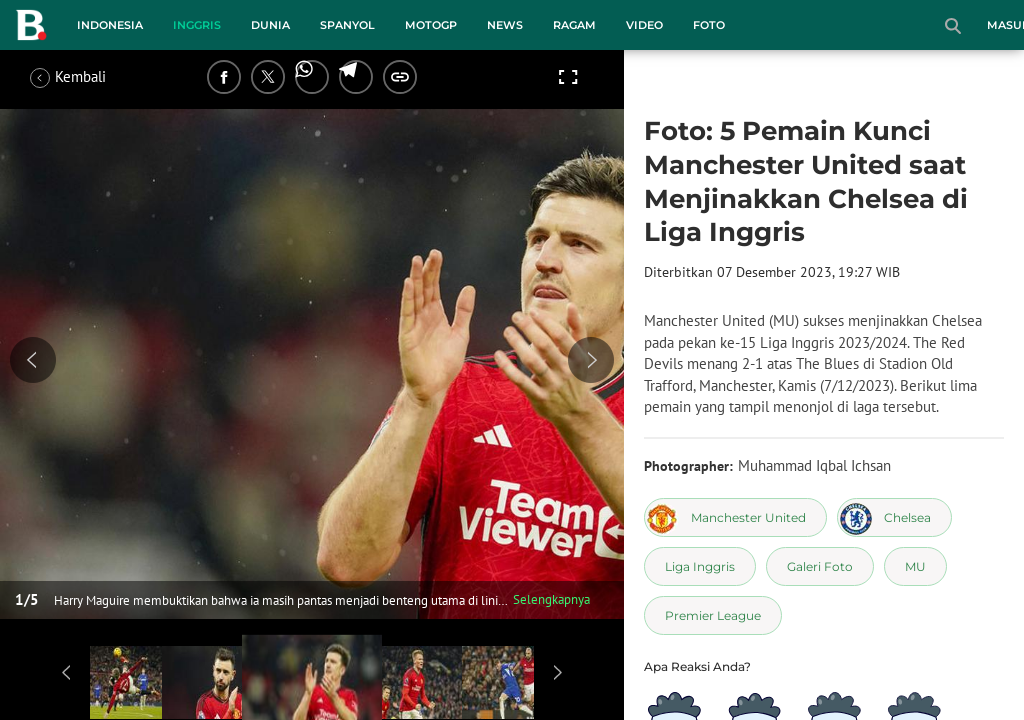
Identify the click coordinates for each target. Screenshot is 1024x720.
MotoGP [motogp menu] (431, 25)
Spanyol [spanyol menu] (347, 25)
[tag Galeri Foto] (820, 566)
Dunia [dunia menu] (270, 25)
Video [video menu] (644, 25)
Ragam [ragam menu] (574, 25)
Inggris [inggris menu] (197, 25)
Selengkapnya (551, 599)
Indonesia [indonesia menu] (110, 25)
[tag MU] (915, 566)
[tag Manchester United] (735, 517)
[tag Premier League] (713, 615)
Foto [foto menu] (709, 25)
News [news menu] (505, 25)
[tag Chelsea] (894, 517)
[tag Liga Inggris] (700, 566)
